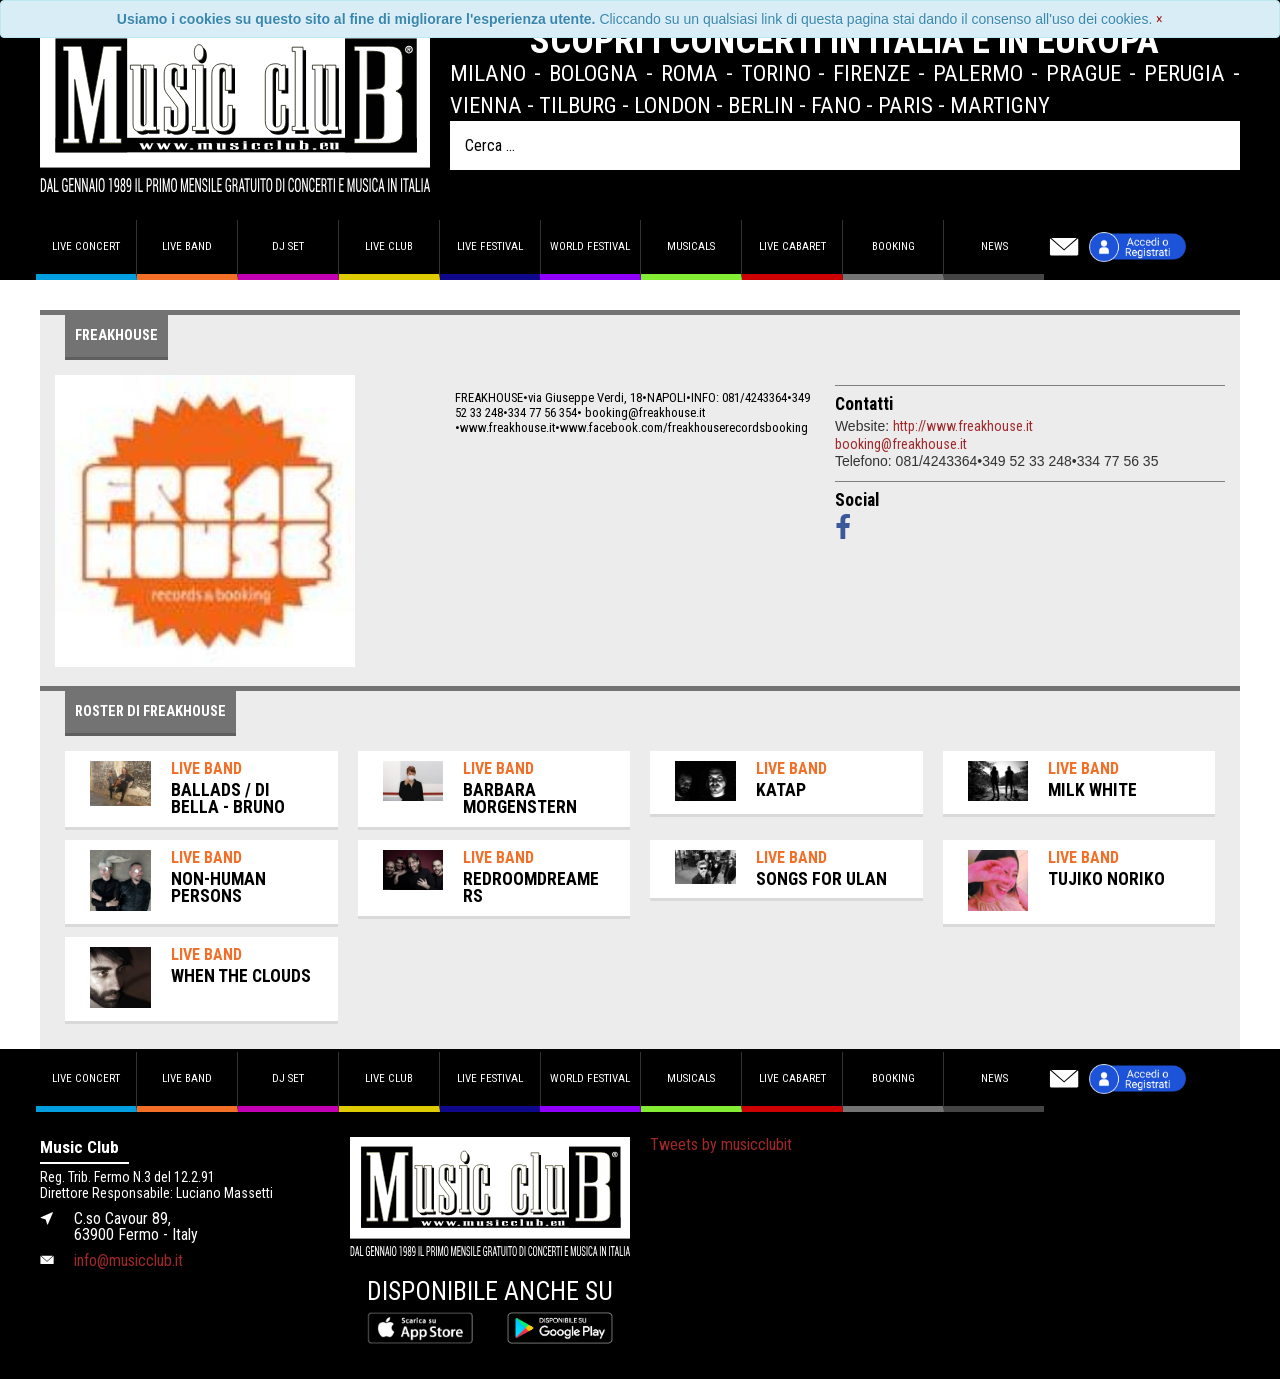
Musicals (691, 246)
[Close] (1159, 19)
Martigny (1000, 105)
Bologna (593, 73)
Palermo (978, 73)
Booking (893, 246)
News (994, 246)
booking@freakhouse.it (901, 444)
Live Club (389, 246)
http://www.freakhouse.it (963, 426)
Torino (776, 73)
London (672, 105)
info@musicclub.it (128, 1260)
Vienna (486, 105)
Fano (836, 105)
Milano (488, 73)
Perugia (1184, 73)
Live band (187, 246)
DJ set (288, 246)
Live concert (86, 246)
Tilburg (578, 105)
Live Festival (490, 246)
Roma (689, 73)
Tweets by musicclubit (721, 1144)
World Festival (590, 246)
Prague (1083, 73)
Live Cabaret (792, 246)
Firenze (871, 73)
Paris (905, 105)
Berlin (761, 105)
